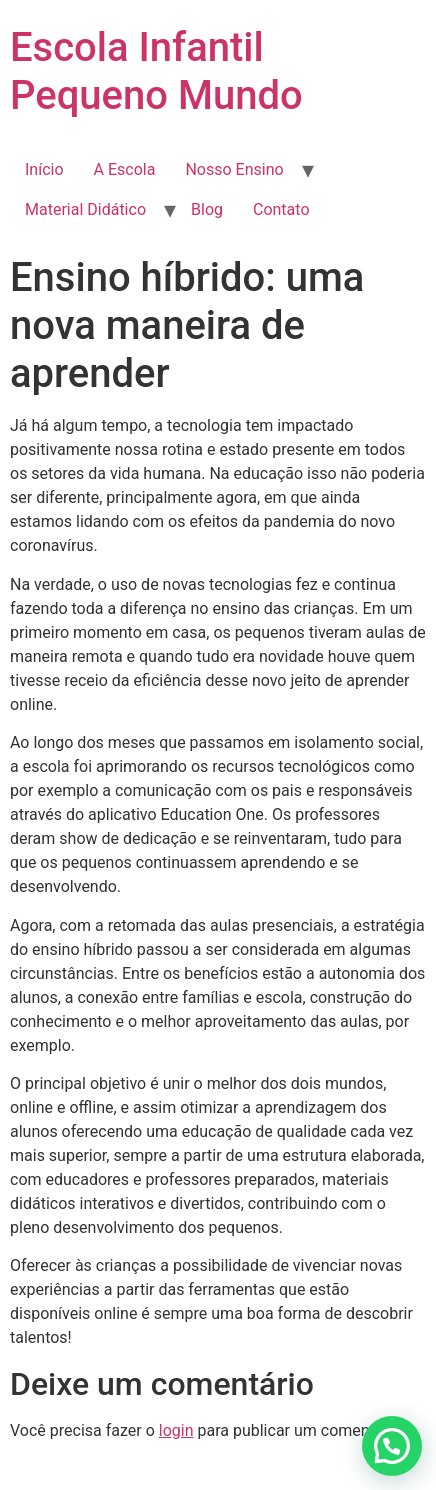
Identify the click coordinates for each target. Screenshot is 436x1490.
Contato (281, 209)
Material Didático (85, 209)
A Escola (125, 169)
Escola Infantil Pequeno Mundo (156, 71)
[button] (392, 1446)
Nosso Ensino (234, 169)
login (176, 1430)
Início (44, 169)
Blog (207, 209)
